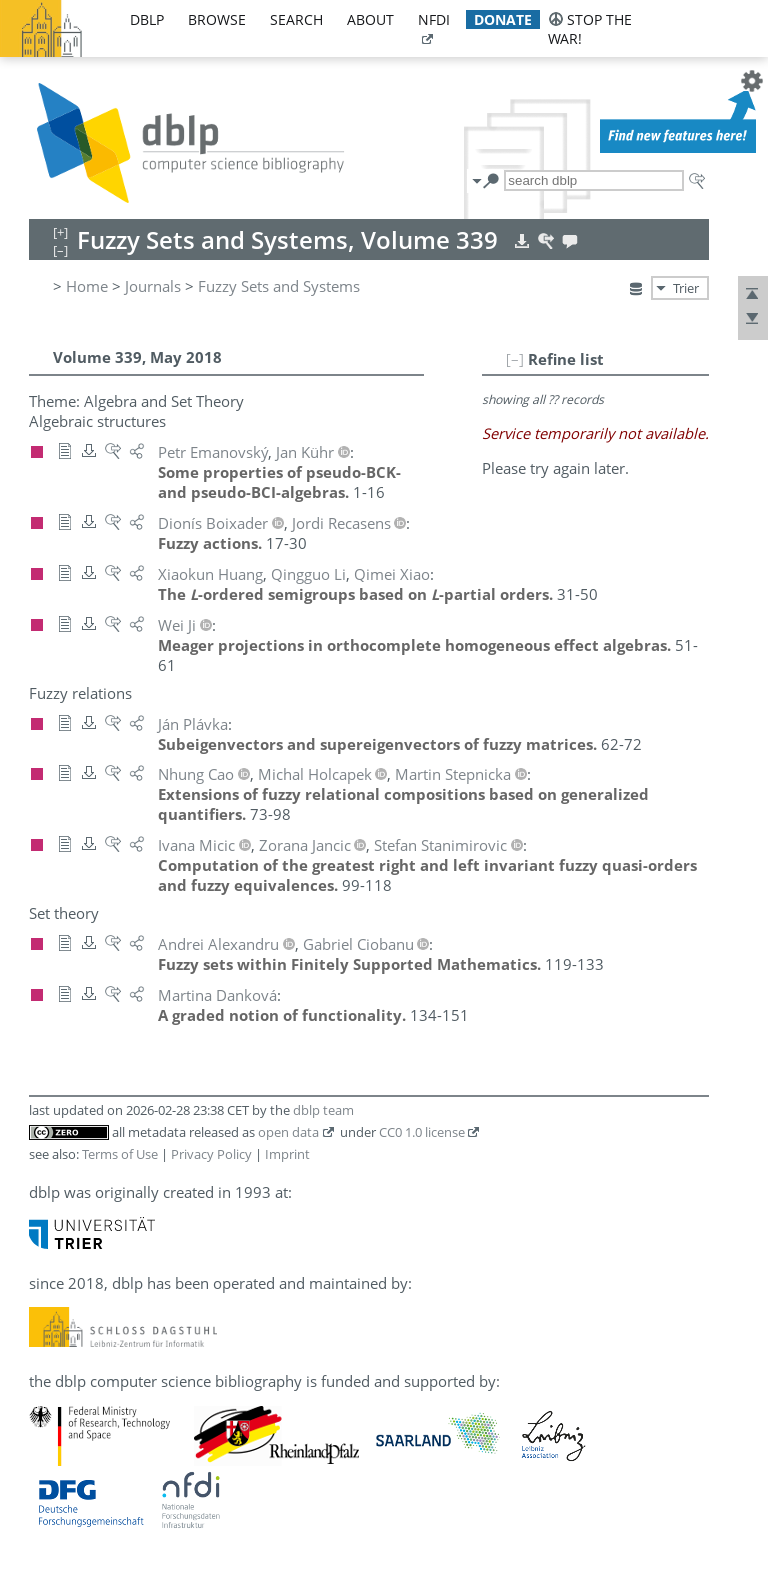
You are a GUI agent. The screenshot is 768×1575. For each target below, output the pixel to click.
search (296, 19)
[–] (515, 359)
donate (503, 19)
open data (288, 1132)
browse (217, 19)
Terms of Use (120, 1154)
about (370, 19)
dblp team (323, 1110)
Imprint (287, 1154)
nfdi (434, 19)
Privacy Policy (211, 1154)
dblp (147, 19)
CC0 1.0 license (422, 1132)
